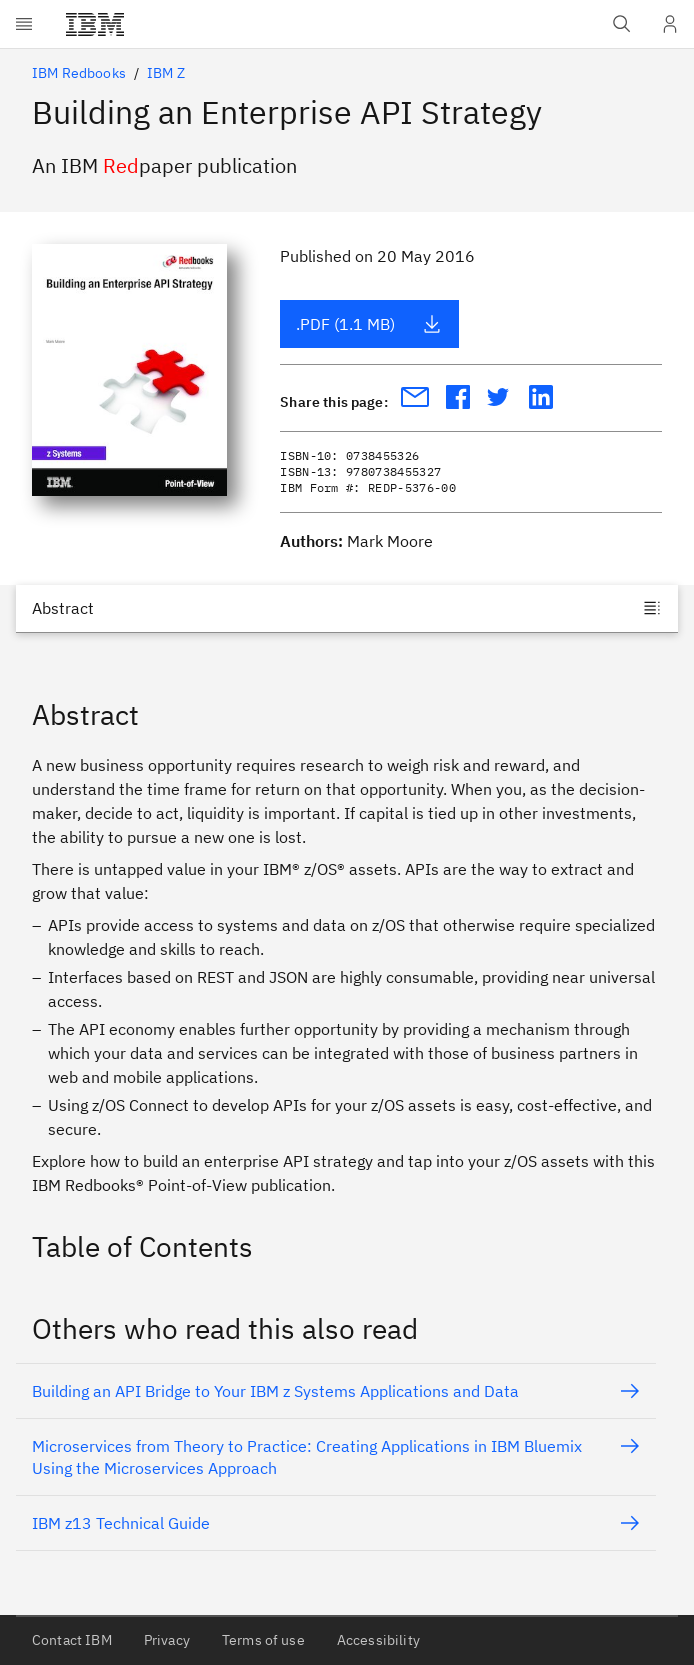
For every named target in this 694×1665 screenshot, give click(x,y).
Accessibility (378, 1640)
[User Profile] (670, 24)
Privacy (167, 1640)
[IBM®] (95, 24)
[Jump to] (347, 608)
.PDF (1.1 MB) (369, 324)
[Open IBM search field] (622, 24)
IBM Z (166, 73)
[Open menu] (24, 24)
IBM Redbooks (79, 73)
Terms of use (263, 1640)
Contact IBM (72, 1640)
